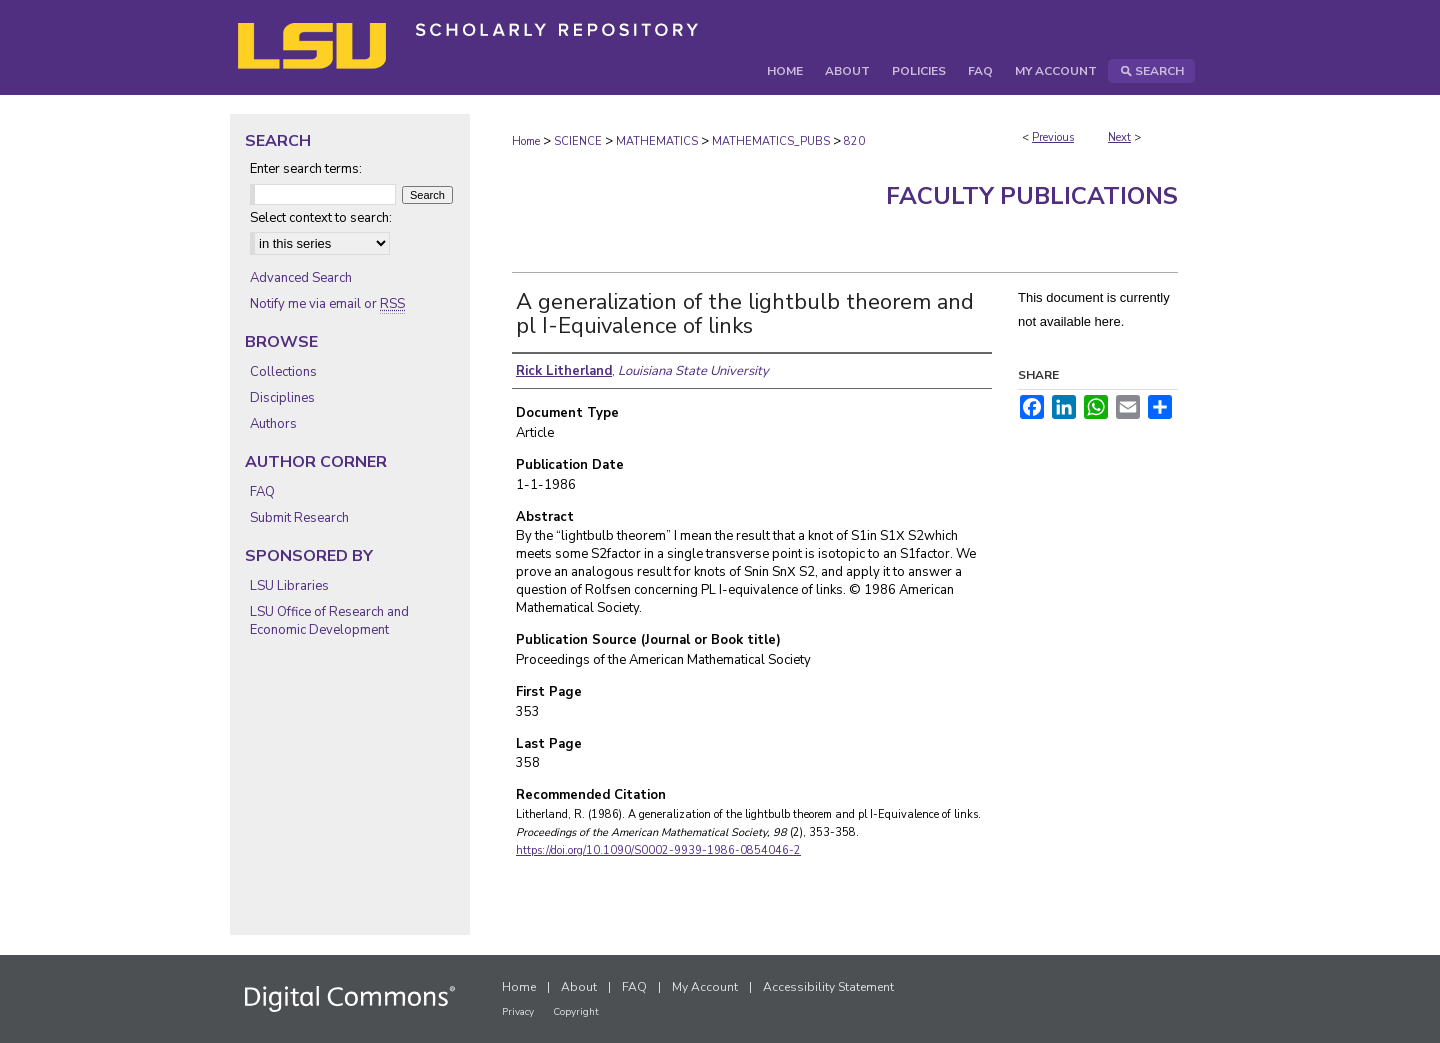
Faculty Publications (1032, 196)
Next (1119, 137)
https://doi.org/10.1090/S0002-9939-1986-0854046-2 (658, 850)
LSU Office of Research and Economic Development (329, 621)
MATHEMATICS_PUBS (771, 141)
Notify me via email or (327, 304)
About (579, 987)
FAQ (262, 492)
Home (526, 141)
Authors (273, 424)
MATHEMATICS (657, 141)
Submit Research (299, 518)
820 (854, 141)
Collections (283, 372)
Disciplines (282, 398)
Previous (1053, 137)
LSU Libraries (289, 586)
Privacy (518, 1012)
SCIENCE (578, 141)
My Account (705, 987)
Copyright (576, 1012)
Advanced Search (301, 278)
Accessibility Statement (828, 987)
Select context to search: (321, 218)
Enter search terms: (306, 169)
